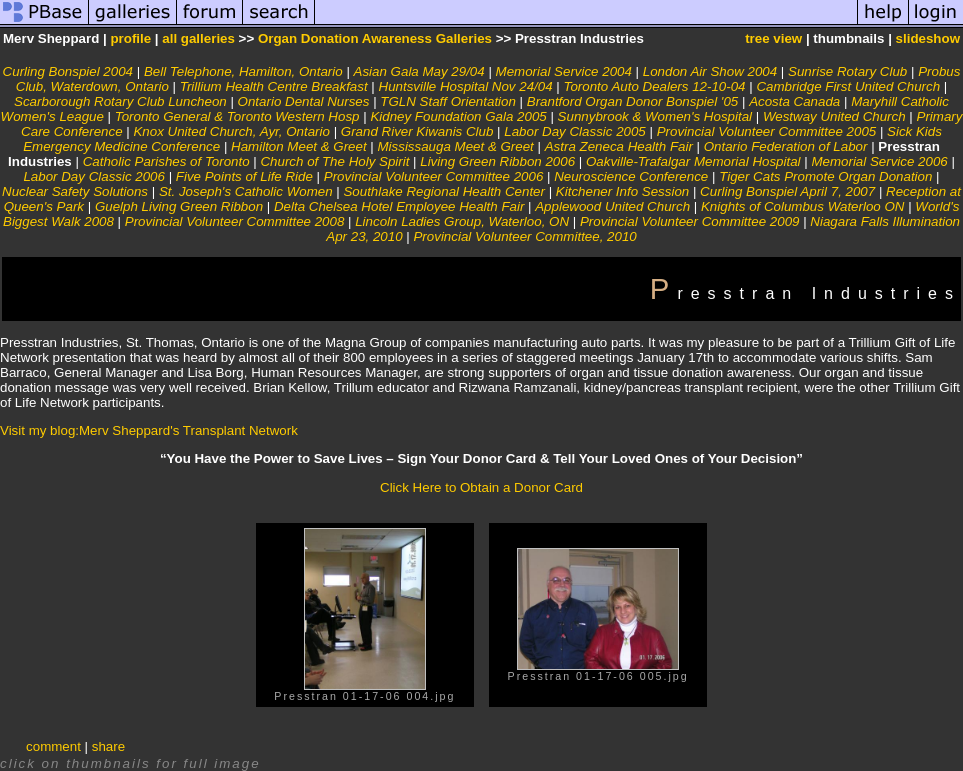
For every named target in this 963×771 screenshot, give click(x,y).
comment (53, 746)
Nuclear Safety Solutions (75, 191)
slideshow (928, 38)
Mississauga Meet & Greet (456, 146)
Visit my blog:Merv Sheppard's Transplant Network (149, 430)
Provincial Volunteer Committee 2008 (235, 221)
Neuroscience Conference (631, 176)
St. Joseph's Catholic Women (246, 191)
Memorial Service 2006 (879, 161)
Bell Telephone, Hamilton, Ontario (243, 71)
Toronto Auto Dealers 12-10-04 (654, 86)
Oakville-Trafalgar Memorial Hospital (693, 161)
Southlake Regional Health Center (444, 191)
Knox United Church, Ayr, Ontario (231, 131)
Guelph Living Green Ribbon (179, 206)
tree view (773, 38)
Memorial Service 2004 (564, 71)
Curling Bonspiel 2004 (68, 71)
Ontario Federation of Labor (786, 146)
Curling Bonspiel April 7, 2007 (787, 191)
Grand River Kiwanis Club (417, 131)
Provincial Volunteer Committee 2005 (767, 131)
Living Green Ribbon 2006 (497, 161)
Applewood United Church (612, 206)
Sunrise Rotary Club (847, 71)
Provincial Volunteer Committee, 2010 (524, 236)
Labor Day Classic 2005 (575, 131)
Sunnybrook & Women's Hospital (655, 116)
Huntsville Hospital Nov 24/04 (466, 86)
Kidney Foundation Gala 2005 (458, 116)
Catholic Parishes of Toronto (166, 161)
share (108, 746)
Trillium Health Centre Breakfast (274, 86)
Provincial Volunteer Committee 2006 (434, 176)
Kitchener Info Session (622, 191)
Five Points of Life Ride (244, 176)
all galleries (198, 38)
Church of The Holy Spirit (334, 161)
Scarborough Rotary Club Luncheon (120, 101)
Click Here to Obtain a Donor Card (481, 487)
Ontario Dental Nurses (304, 101)
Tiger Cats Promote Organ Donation (825, 176)
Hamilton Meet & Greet (299, 146)
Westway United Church (834, 116)
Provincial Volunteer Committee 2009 (690, 221)
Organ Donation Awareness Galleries (375, 38)
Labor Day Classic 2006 (94, 176)
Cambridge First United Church (848, 86)
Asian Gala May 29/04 (419, 71)
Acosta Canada (794, 101)
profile (130, 38)
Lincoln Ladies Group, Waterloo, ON (462, 221)
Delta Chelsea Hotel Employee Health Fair (399, 206)
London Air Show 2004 (710, 71)
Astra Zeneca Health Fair (619, 146)
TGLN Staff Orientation (448, 101)
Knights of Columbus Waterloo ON (802, 206)
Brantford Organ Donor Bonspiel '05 (632, 101)
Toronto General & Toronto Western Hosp (237, 116)
